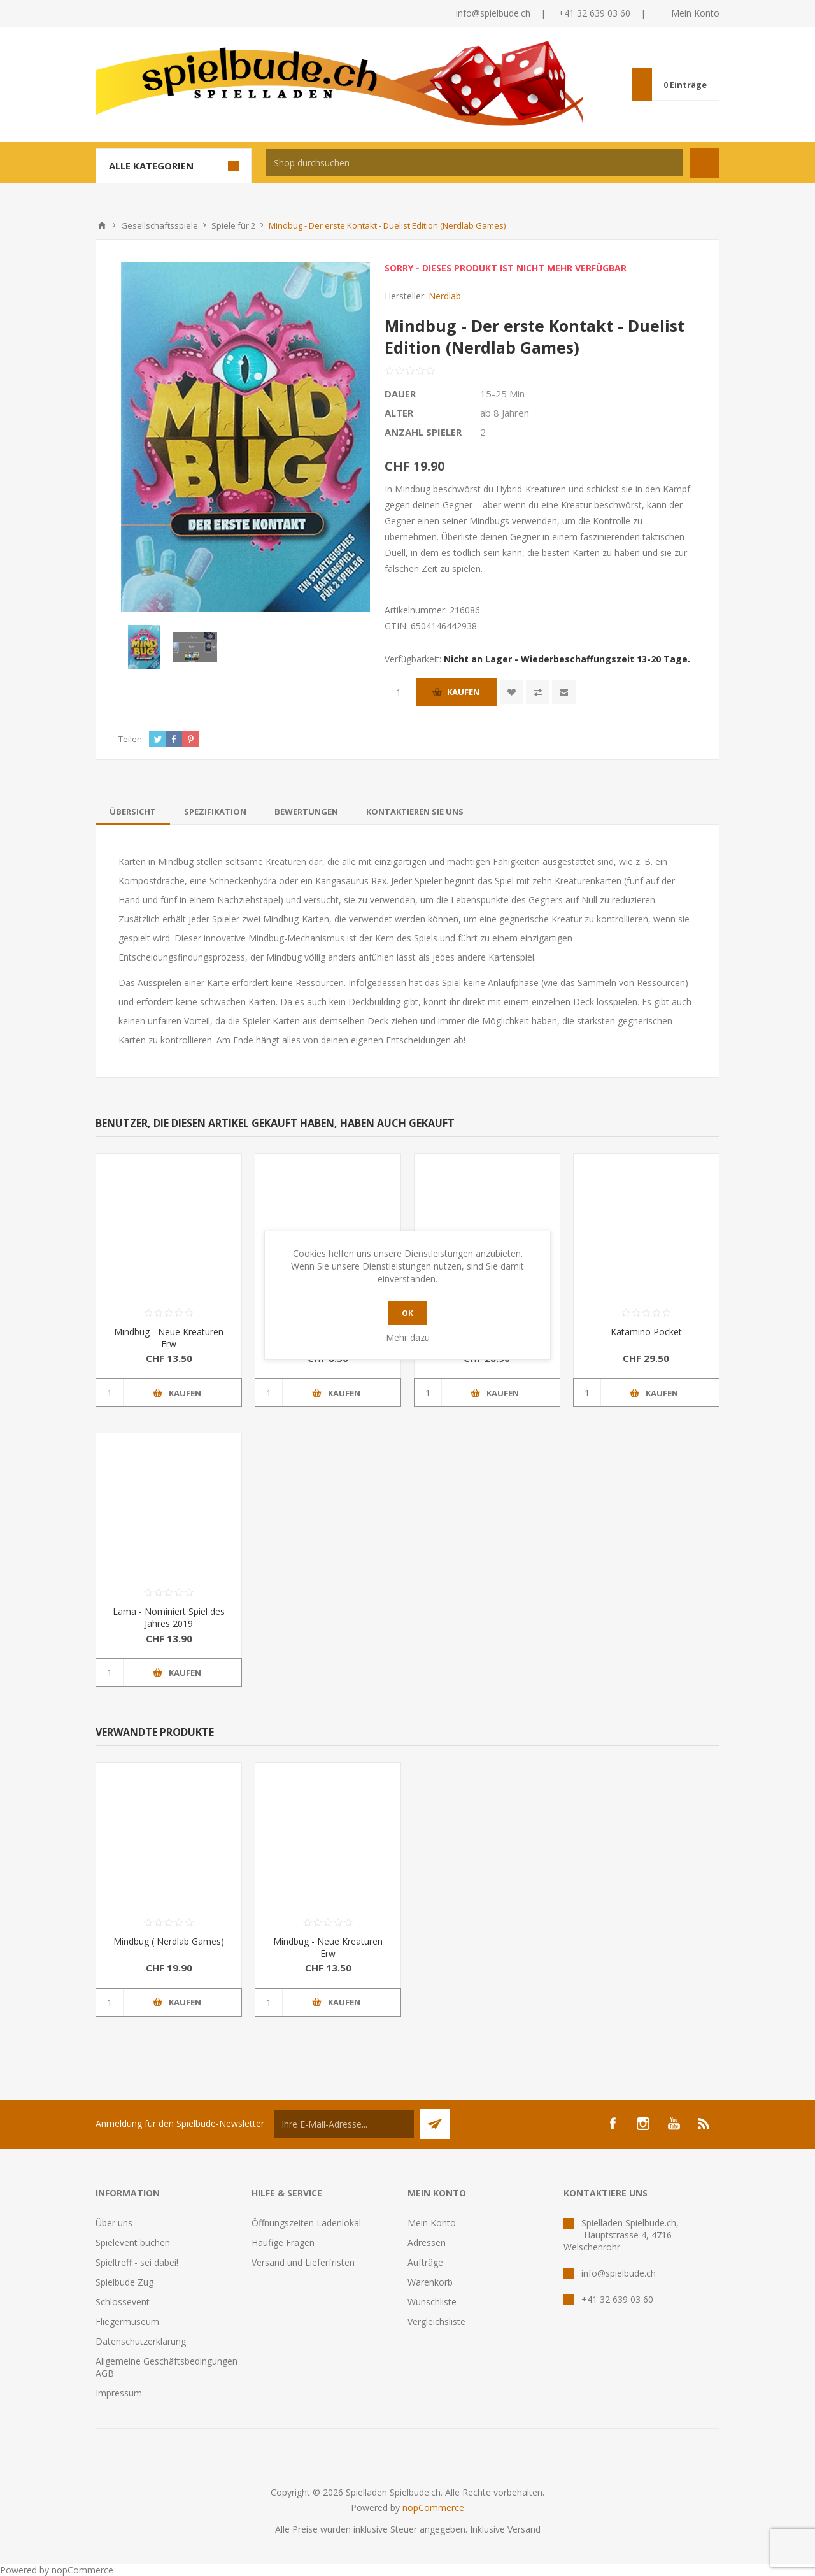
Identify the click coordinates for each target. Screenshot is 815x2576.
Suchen (704, 163)
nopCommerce (433, 2507)
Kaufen (463, 692)
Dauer (400, 393)
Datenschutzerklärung (141, 2341)
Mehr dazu (408, 1337)
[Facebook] (612, 2124)
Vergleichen (537, 692)
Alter (399, 412)
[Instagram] (643, 2124)
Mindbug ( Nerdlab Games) (168, 1941)
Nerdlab (445, 296)
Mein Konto (695, 13)
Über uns (114, 2223)
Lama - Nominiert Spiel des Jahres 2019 (169, 1617)
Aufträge (425, 2262)
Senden (435, 2124)
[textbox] (474, 162)
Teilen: (131, 739)
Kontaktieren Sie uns (415, 811)
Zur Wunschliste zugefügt (511, 692)
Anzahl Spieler (423, 432)
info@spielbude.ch (493, 13)
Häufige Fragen (283, 2242)
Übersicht (133, 811)
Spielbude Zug (124, 2282)
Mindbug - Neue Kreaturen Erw (168, 1338)
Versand (524, 2529)
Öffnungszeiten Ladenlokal (306, 2223)
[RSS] (704, 2124)
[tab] (133, 811)
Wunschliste (432, 2302)
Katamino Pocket (646, 1332)
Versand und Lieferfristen (303, 2262)
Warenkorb (430, 2282)
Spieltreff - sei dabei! (137, 2262)
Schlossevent (123, 2302)
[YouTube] (673, 2124)
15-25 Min (502, 393)
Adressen (427, 2242)
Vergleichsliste (436, 2321)
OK (407, 1313)
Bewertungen (306, 811)
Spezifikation (215, 811)
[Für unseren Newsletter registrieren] (344, 2124)
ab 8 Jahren (504, 412)
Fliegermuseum (127, 2321)
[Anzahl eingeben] (399, 692)
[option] (143, 647)
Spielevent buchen (133, 2242)
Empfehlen (564, 692)
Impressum (119, 2393)
